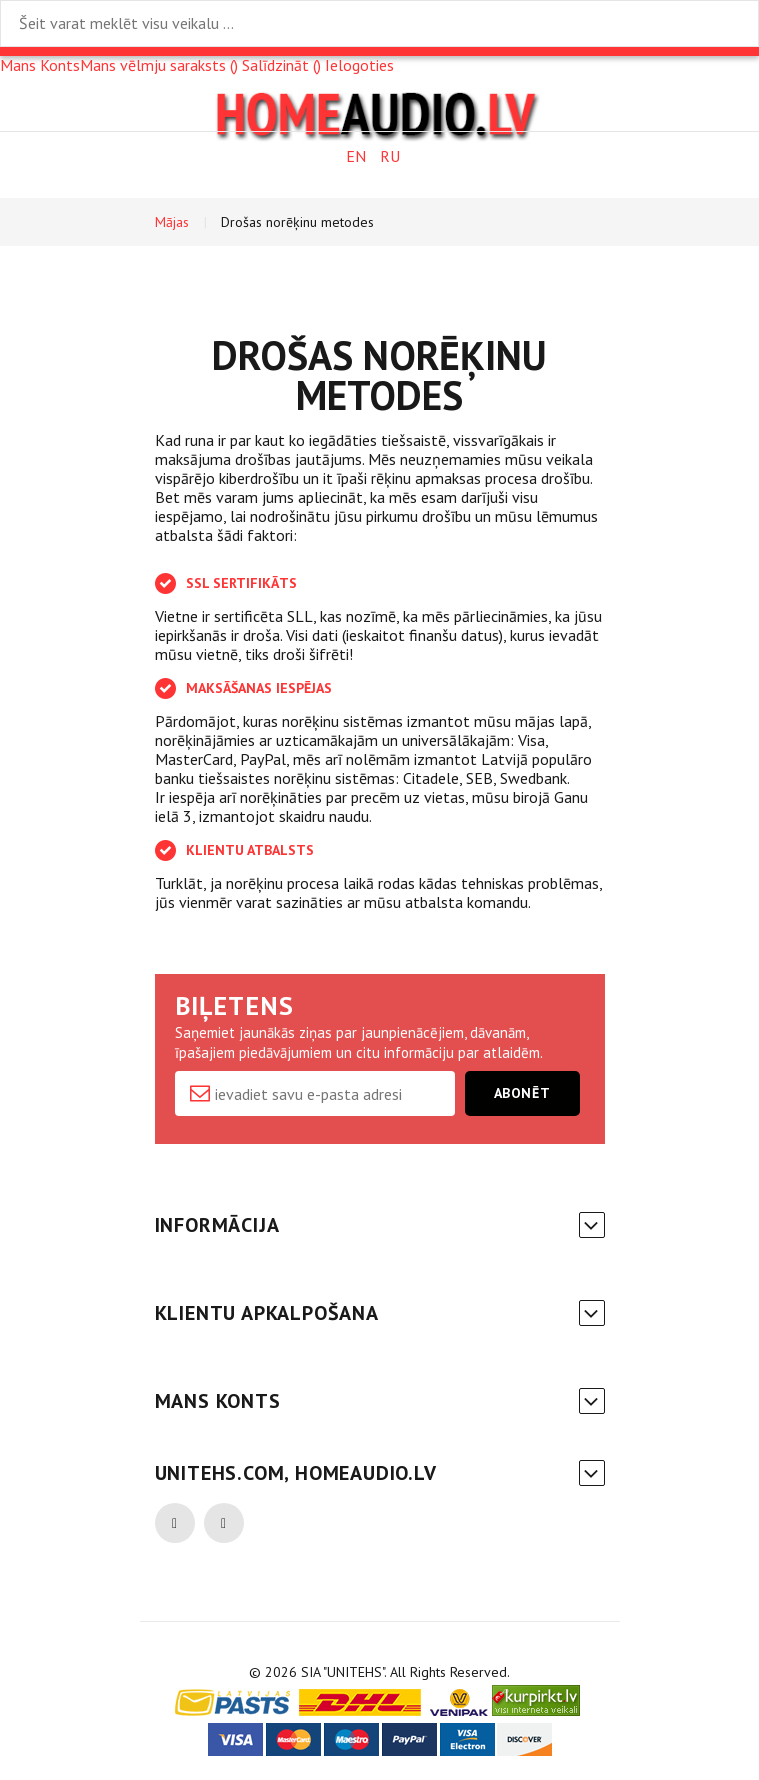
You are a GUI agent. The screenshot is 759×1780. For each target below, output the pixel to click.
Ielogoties (359, 65)
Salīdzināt (281, 65)
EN (356, 156)
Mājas (172, 222)
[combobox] (379, 23)
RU (390, 156)
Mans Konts (40, 65)
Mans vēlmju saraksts (159, 65)
